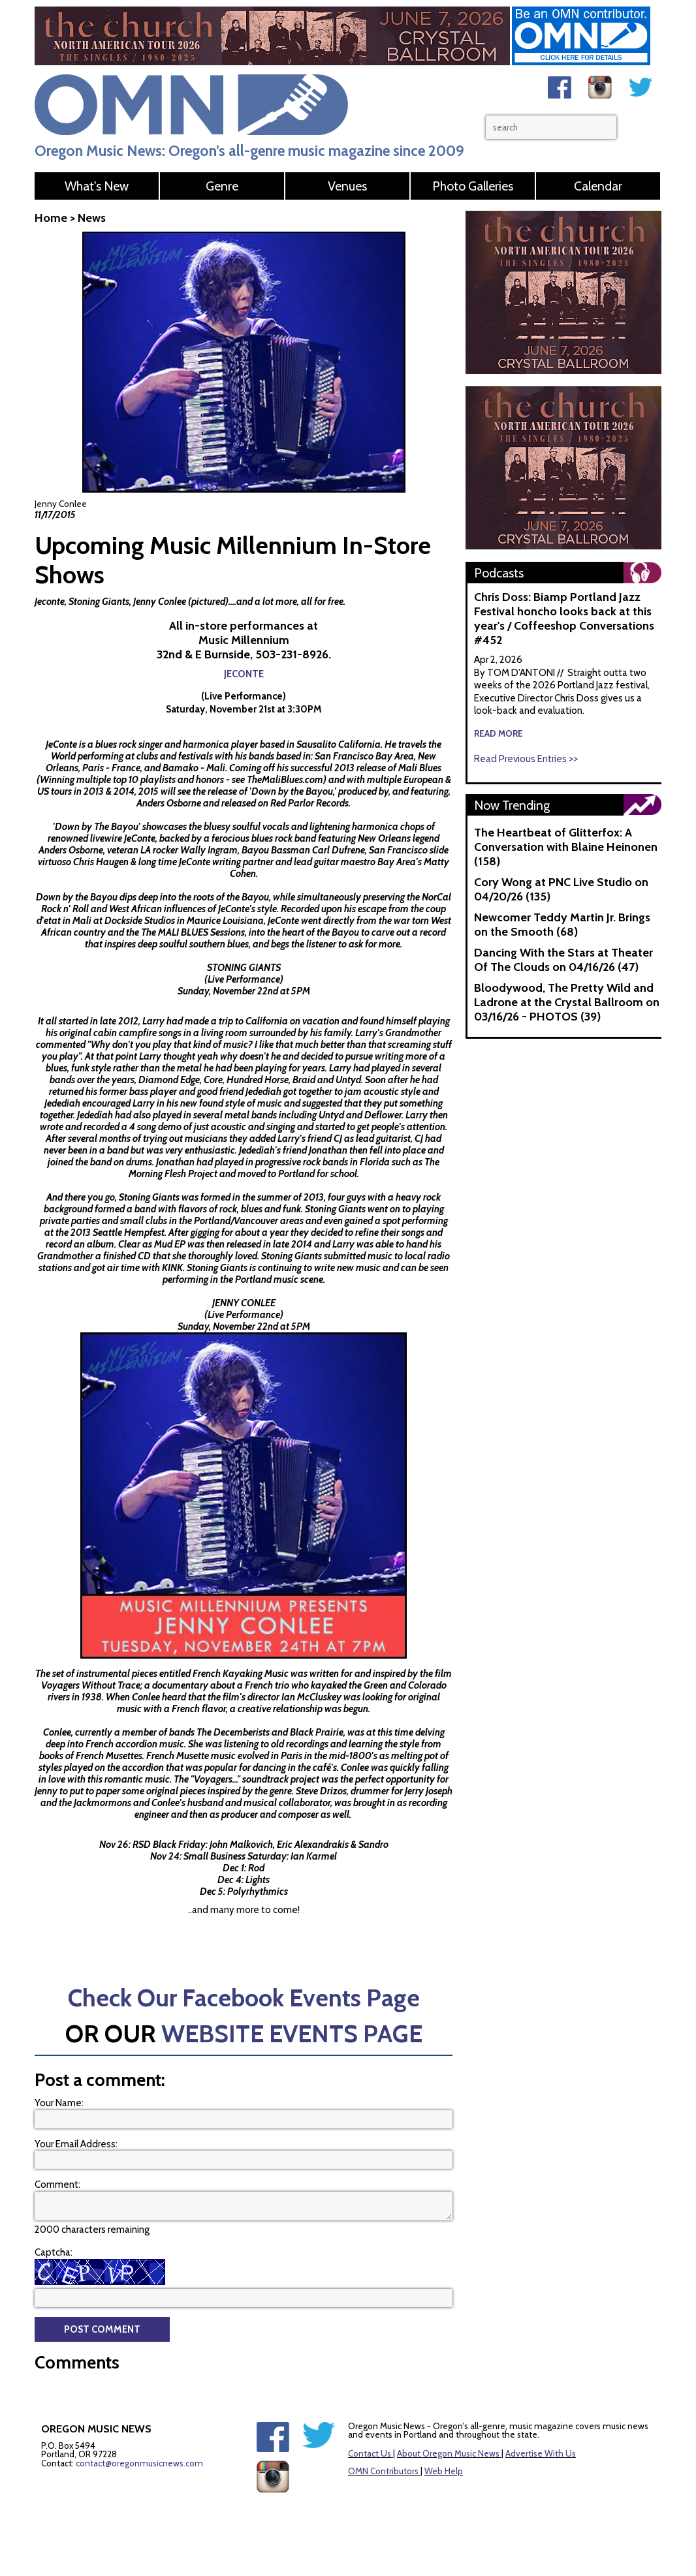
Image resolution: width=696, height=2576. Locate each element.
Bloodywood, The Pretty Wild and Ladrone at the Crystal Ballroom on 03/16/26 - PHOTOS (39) (566, 1002)
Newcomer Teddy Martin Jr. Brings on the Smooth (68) (562, 924)
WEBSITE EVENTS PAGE (291, 2033)
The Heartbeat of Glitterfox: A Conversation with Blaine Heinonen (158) (565, 846)
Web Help (443, 2471)
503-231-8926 (291, 654)
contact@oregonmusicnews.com (139, 2463)
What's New (97, 186)
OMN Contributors (383, 2471)
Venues (347, 186)
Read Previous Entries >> (526, 759)
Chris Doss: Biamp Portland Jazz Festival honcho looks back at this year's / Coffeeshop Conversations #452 (564, 618)
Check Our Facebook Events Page (244, 1997)
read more (498, 733)
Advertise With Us (540, 2453)
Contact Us (369, 2453)
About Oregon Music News (448, 2453)
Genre (222, 186)
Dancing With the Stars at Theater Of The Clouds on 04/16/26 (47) (563, 959)
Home (51, 218)
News (92, 218)
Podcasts (499, 573)
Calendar (598, 186)
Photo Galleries (472, 186)
